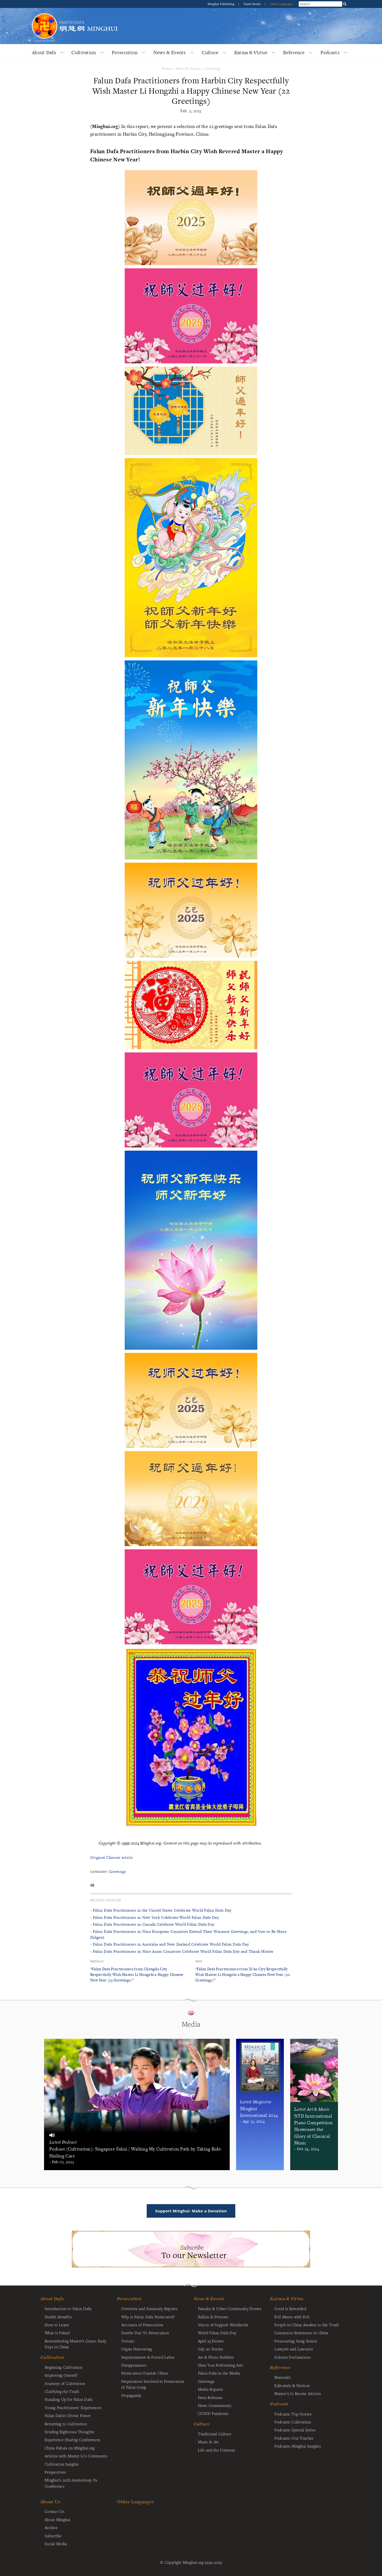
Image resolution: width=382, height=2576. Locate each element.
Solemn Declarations (292, 2357)
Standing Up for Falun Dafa (69, 2399)
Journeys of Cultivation (65, 2383)
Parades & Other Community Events (229, 2308)
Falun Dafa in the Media (219, 2373)
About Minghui (58, 2519)
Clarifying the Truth (62, 2391)
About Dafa (44, 52)
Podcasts (330, 52)
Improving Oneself (61, 2375)
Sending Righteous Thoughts (69, 2431)
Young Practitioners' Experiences (73, 2407)
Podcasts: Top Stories (292, 2413)
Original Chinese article (111, 1857)
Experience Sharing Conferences (73, 2439)
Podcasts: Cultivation (292, 2421)
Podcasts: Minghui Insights (297, 2446)
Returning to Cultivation (66, 2423)
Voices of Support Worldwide (223, 2324)
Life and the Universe (216, 2450)
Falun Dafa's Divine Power (67, 2415)
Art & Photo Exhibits (216, 2357)
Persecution (124, 52)
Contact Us (54, 2511)
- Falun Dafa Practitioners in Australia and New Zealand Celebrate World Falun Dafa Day (169, 1944)
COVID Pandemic (213, 2413)
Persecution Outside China (144, 2373)
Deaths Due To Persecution (145, 2332)
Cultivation (83, 52)
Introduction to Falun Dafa (68, 2308)
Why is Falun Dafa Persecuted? (148, 2316)
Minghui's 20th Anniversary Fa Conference (71, 2482)
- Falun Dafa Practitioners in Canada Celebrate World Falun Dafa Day (152, 1924)
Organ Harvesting (136, 2348)
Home (167, 68)
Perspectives (55, 2472)
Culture (210, 52)
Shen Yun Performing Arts (220, 2365)
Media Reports (210, 2389)
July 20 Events (210, 2348)
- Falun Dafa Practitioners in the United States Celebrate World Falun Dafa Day (160, 1910)
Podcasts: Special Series (294, 2429)
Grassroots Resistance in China (301, 2332)
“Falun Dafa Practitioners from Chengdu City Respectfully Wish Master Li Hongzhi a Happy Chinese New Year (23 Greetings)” (137, 1974)
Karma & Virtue (250, 52)
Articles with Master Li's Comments (76, 2455)
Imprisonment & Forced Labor (148, 2357)
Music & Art (208, 2441)
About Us (50, 2501)
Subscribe (53, 2535)
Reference (294, 52)
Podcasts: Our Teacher (293, 2438)
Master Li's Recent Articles (297, 2393)
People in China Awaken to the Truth (306, 2324)
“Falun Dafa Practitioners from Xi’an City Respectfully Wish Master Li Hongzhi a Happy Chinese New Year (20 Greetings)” (242, 1974)
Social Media (56, 2543)
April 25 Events (211, 2340)
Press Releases (210, 2397)
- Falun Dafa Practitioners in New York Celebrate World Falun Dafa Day (154, 1917)
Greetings (213, 68)
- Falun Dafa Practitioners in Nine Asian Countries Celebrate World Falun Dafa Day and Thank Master (182, 1951)
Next (198, 1961)
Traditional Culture (214, 2433)
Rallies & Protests (213, 2316)
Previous (96, 1961)
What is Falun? (57, 2332)
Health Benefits (58, 2316)
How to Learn (57, 2324)
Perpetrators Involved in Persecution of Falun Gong (152, 2384)
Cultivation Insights (62, 2464)
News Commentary (214, 2405)
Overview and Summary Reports (149, 2308)
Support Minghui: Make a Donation (191, 2210)
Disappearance (134, 2365)
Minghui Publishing (221, 4)
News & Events (169, 52)
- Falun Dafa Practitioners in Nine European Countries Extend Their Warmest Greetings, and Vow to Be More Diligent (188, 1934)
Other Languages (281, 4)
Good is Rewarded (290, 2308)
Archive (51, 2527)
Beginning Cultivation (63, 2367)
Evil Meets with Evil (291, 2316)
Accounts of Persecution (142, 2324)
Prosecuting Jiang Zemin (295, 2340)
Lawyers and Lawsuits (293, 2348)
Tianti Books (253, 4)
